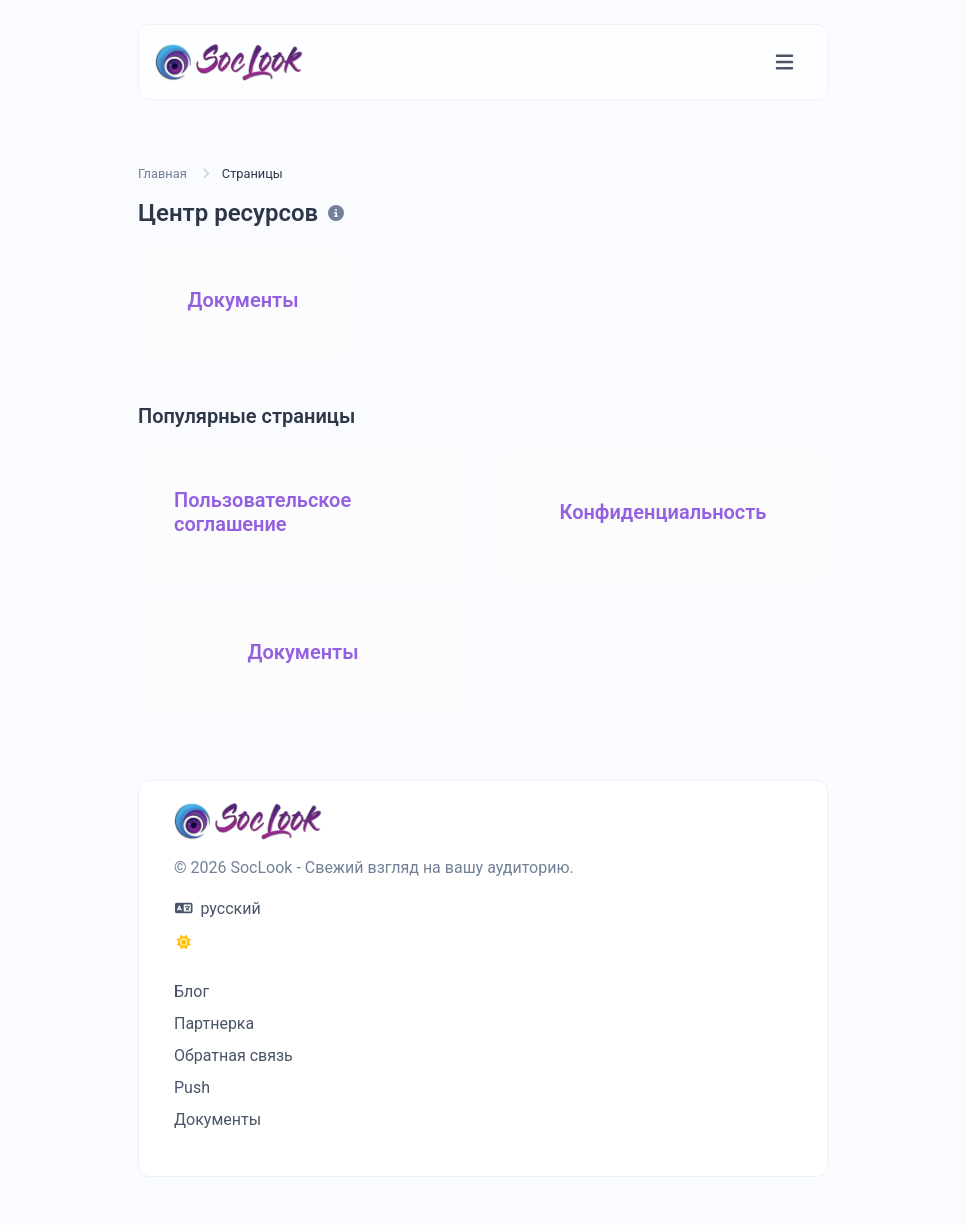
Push (192, 1087)
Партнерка (214, 1023)
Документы (217, 1119)
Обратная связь (233, 1055)
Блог (191, 991)
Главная (162, 173)
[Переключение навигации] (784, 62)
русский (218, 908)
